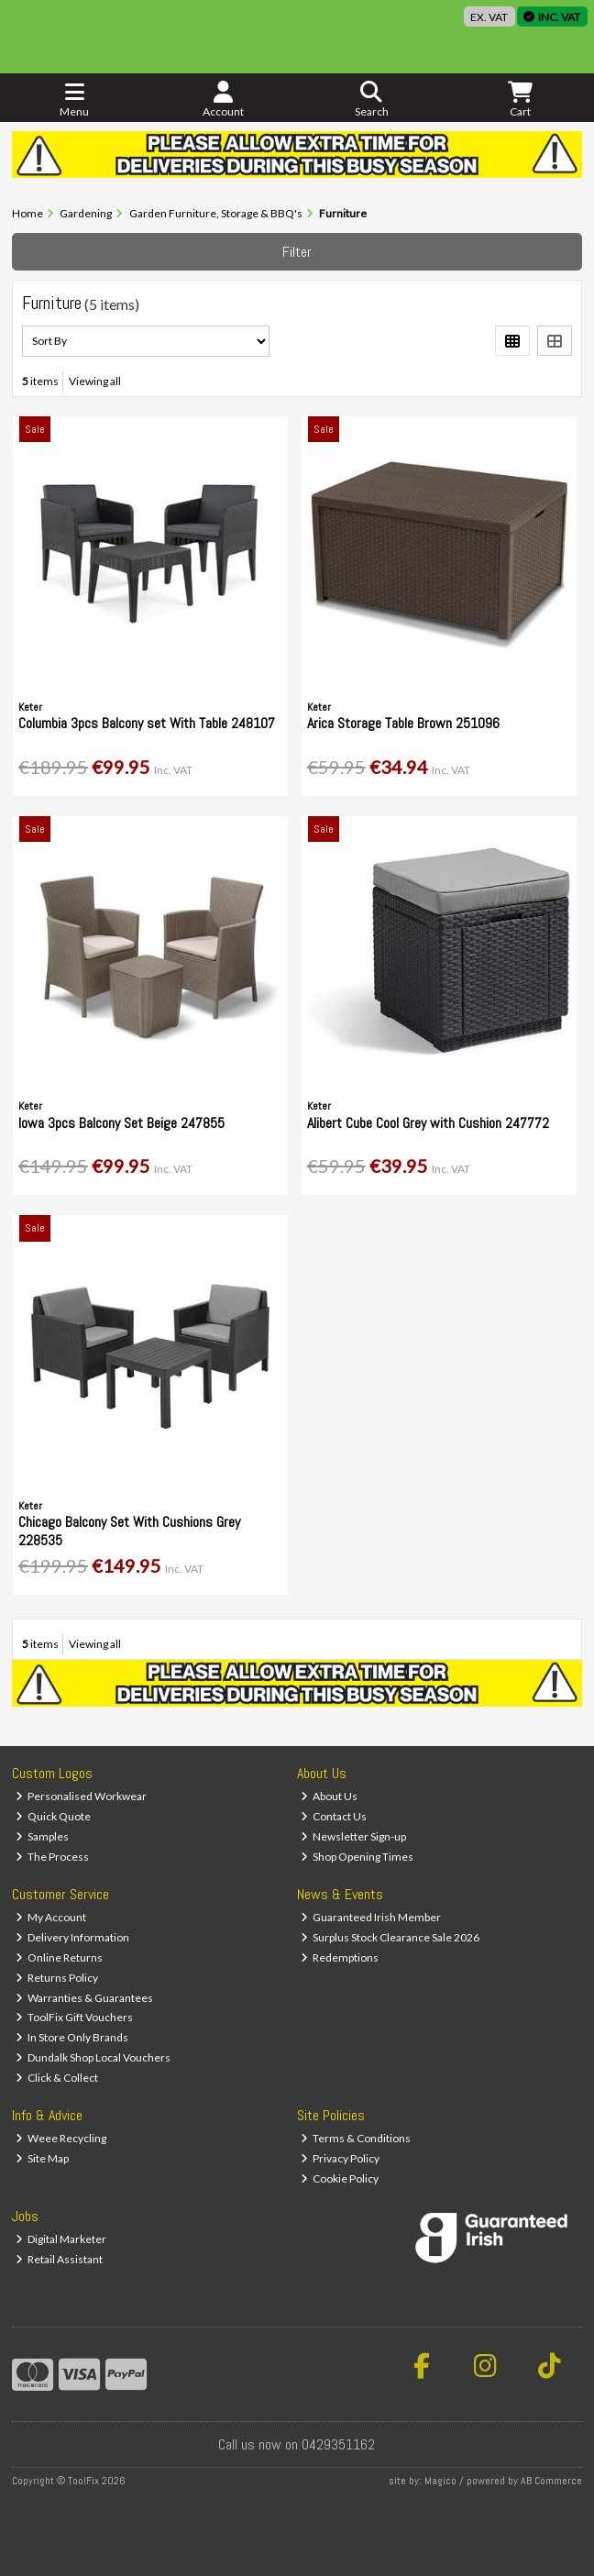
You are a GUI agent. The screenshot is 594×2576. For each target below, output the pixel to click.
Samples (43, 1836)
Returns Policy (57, 1978)
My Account (51, 1917)
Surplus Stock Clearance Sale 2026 (390, 1937)
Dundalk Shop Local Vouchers (93, 2057)
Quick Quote (54, 1816)
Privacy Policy (340, 2158)
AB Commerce (551, 2480)
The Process (53, 1856)
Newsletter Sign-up (354, 1836)
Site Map (43, 2158)
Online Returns (60, 1957)
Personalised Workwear (82, 1796)
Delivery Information (73, 1937)
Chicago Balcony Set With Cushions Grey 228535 (129, 1530)
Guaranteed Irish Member (371, 1917)
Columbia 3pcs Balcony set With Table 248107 (146, 723)
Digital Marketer (61, 2239)
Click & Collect (57, 2077)
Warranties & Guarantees (85, 1998)
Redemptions (340, 1957)
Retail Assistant (60, 2259)
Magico (440, 2480)
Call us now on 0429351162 (296, 2444)
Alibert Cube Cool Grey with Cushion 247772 (428, 1123)
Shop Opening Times (357, 1856)
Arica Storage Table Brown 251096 (403, 723)
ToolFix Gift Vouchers (75, 2017)
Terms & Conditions (356, 2138)
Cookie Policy (340, 2178)
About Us (329, 1796)
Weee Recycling (61, 2138)
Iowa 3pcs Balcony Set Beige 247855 (121, 1123)
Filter (297, 251)
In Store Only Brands (72, 2037)
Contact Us (334, 1816)
